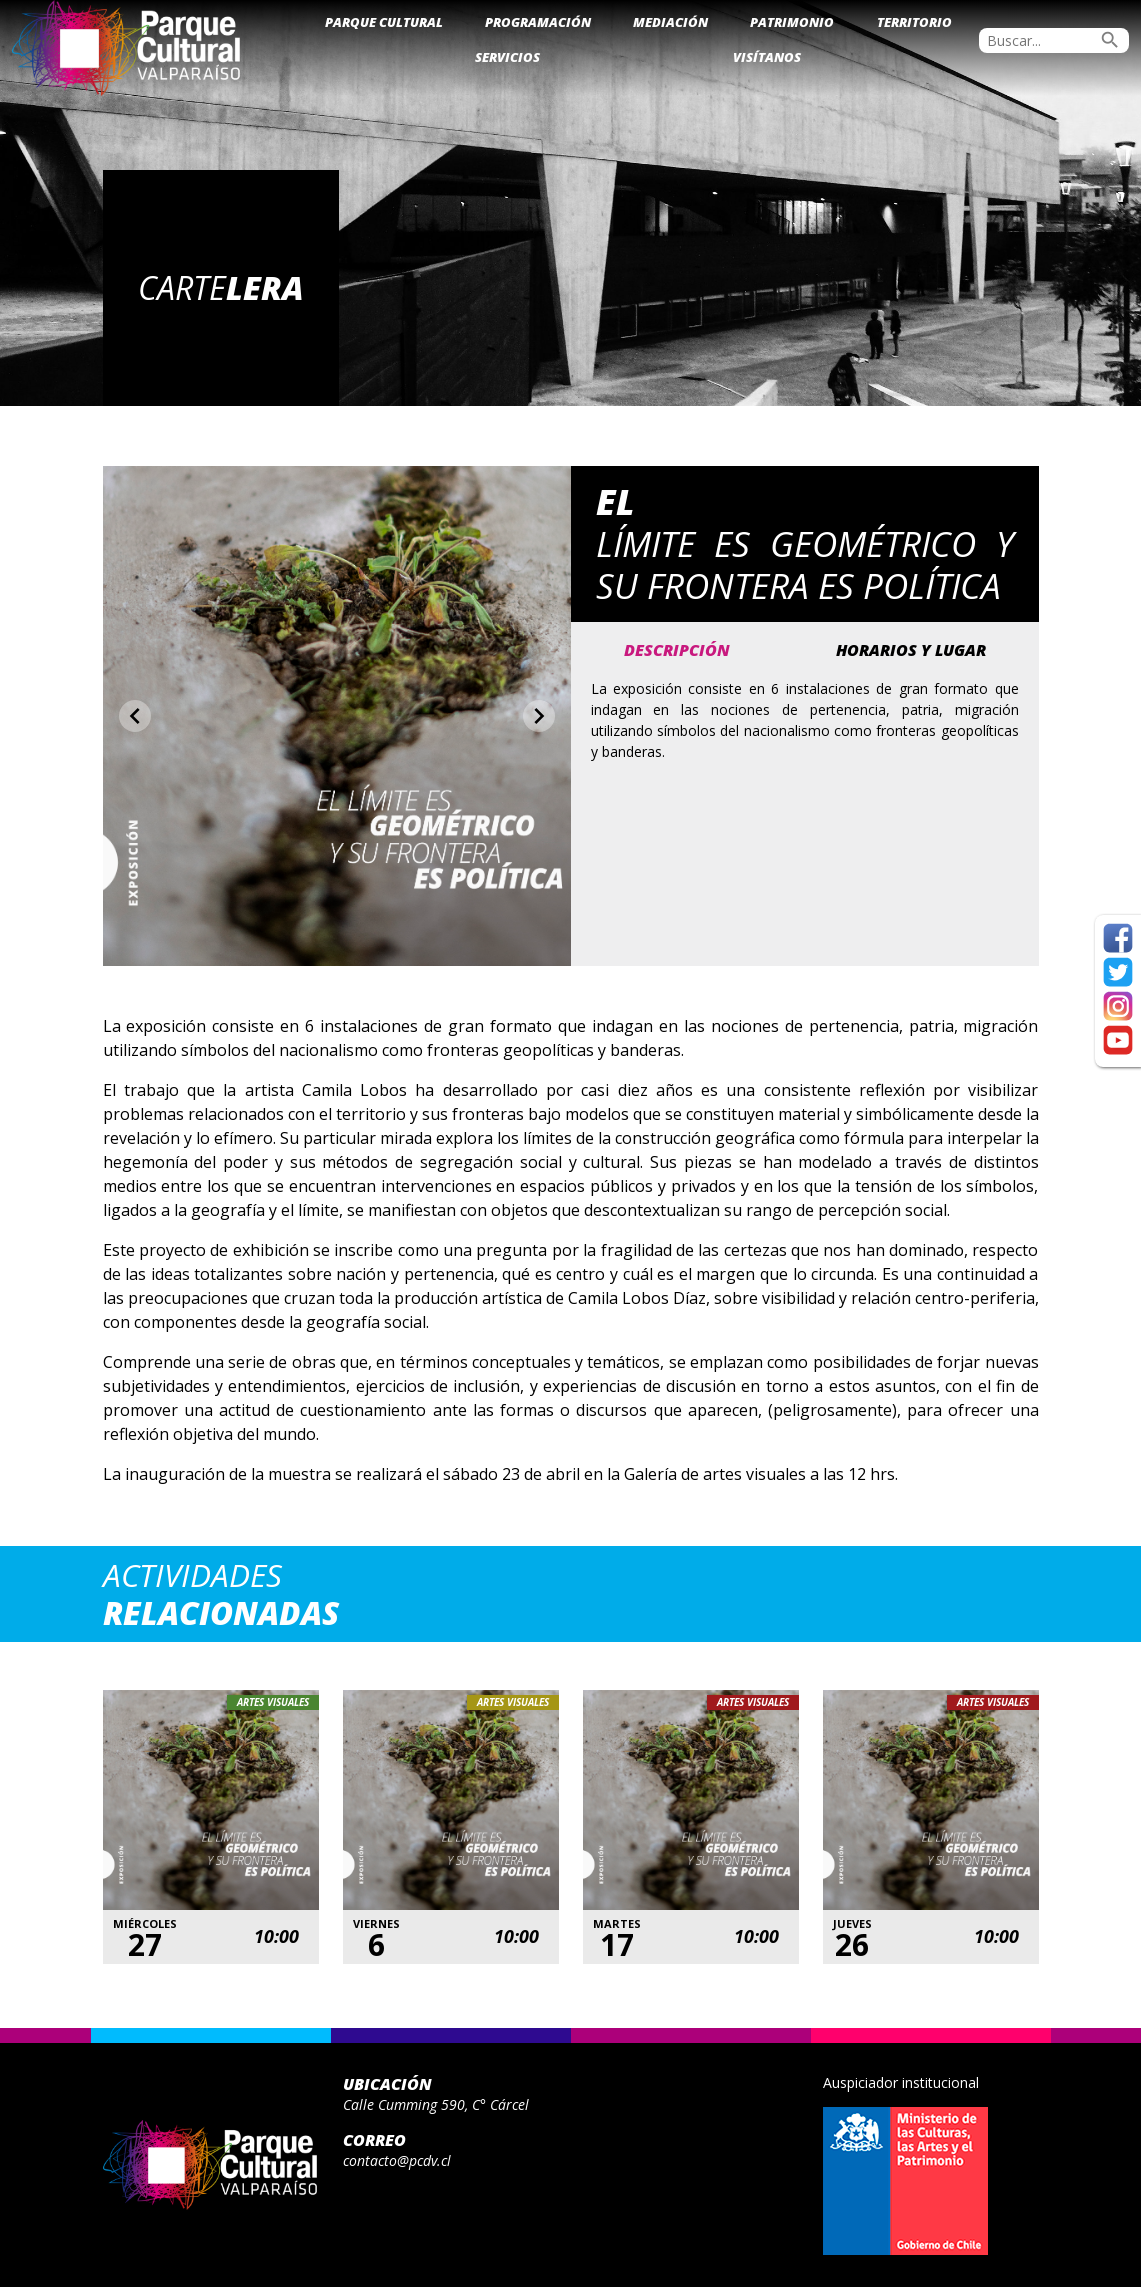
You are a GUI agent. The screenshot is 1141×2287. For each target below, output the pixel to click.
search (1110, 40)
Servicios (507, 57)
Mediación (670, 22)
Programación (538, 22)
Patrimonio (792, 22)
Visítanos (767, 57)
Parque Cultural (384, 22)
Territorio (914, 22)
